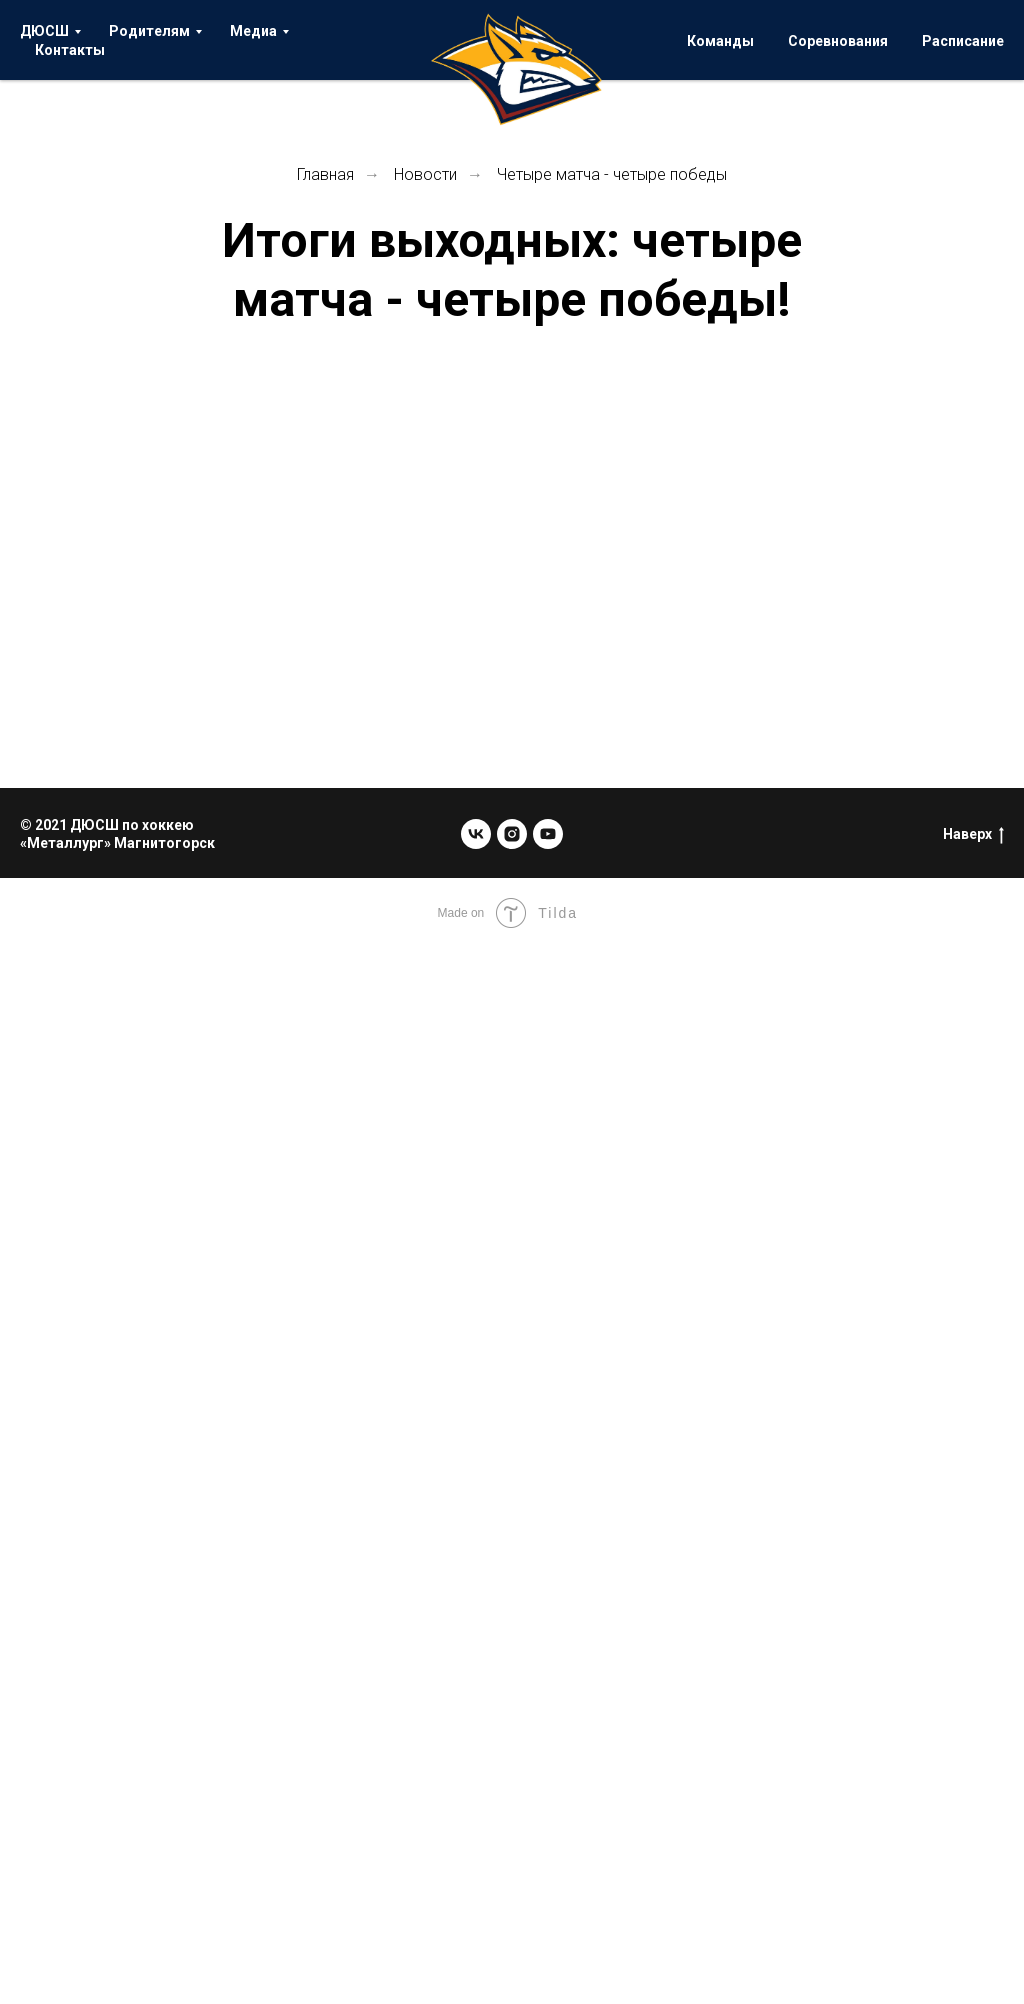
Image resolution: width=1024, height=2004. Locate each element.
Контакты (70, 50)
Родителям (149, 31)
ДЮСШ (44, 31)
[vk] (476, 834)
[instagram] (512, 834)
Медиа (253, 31)
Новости (425, 174)
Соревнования (838, 41)
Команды (720, 41)
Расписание (963, 41)
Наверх (973, 835)
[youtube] (548, 834)
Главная (325, 174)
